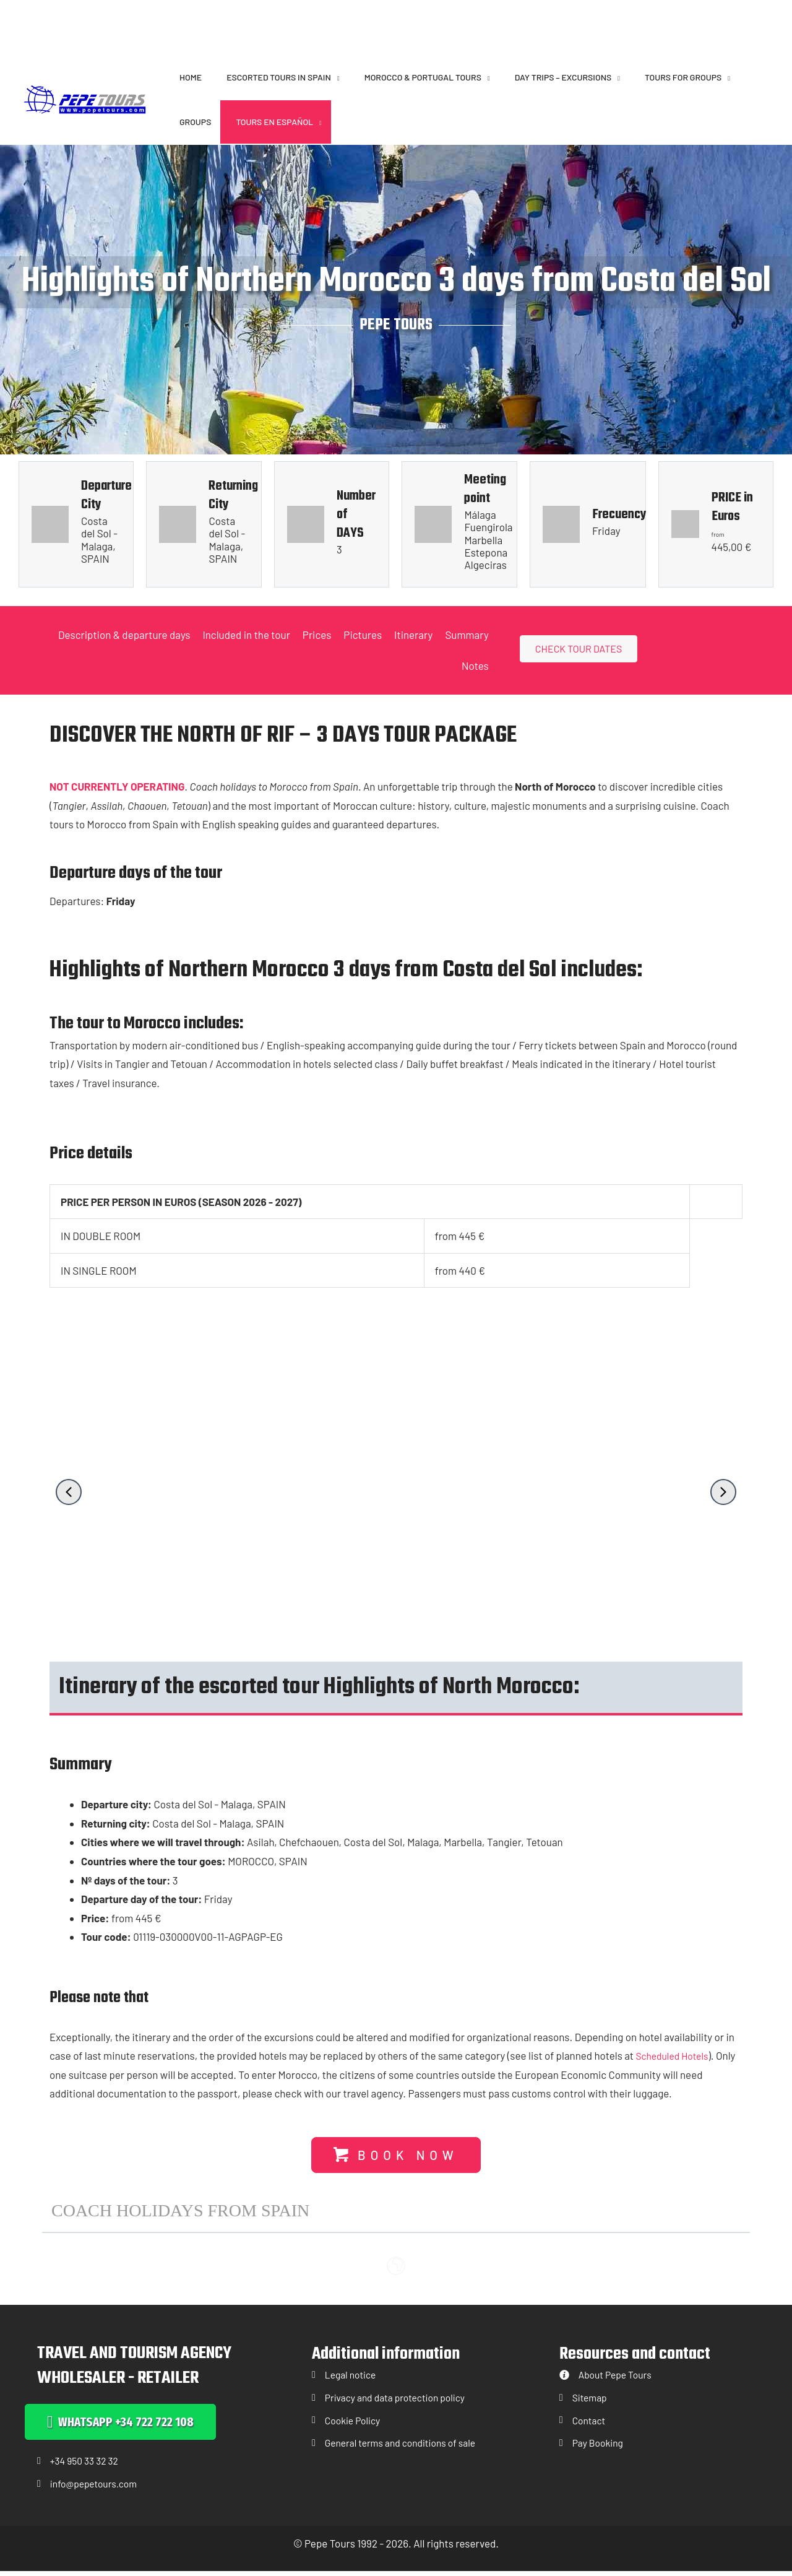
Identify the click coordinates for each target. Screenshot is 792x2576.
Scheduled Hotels (675, 2056)
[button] (335, 77)
